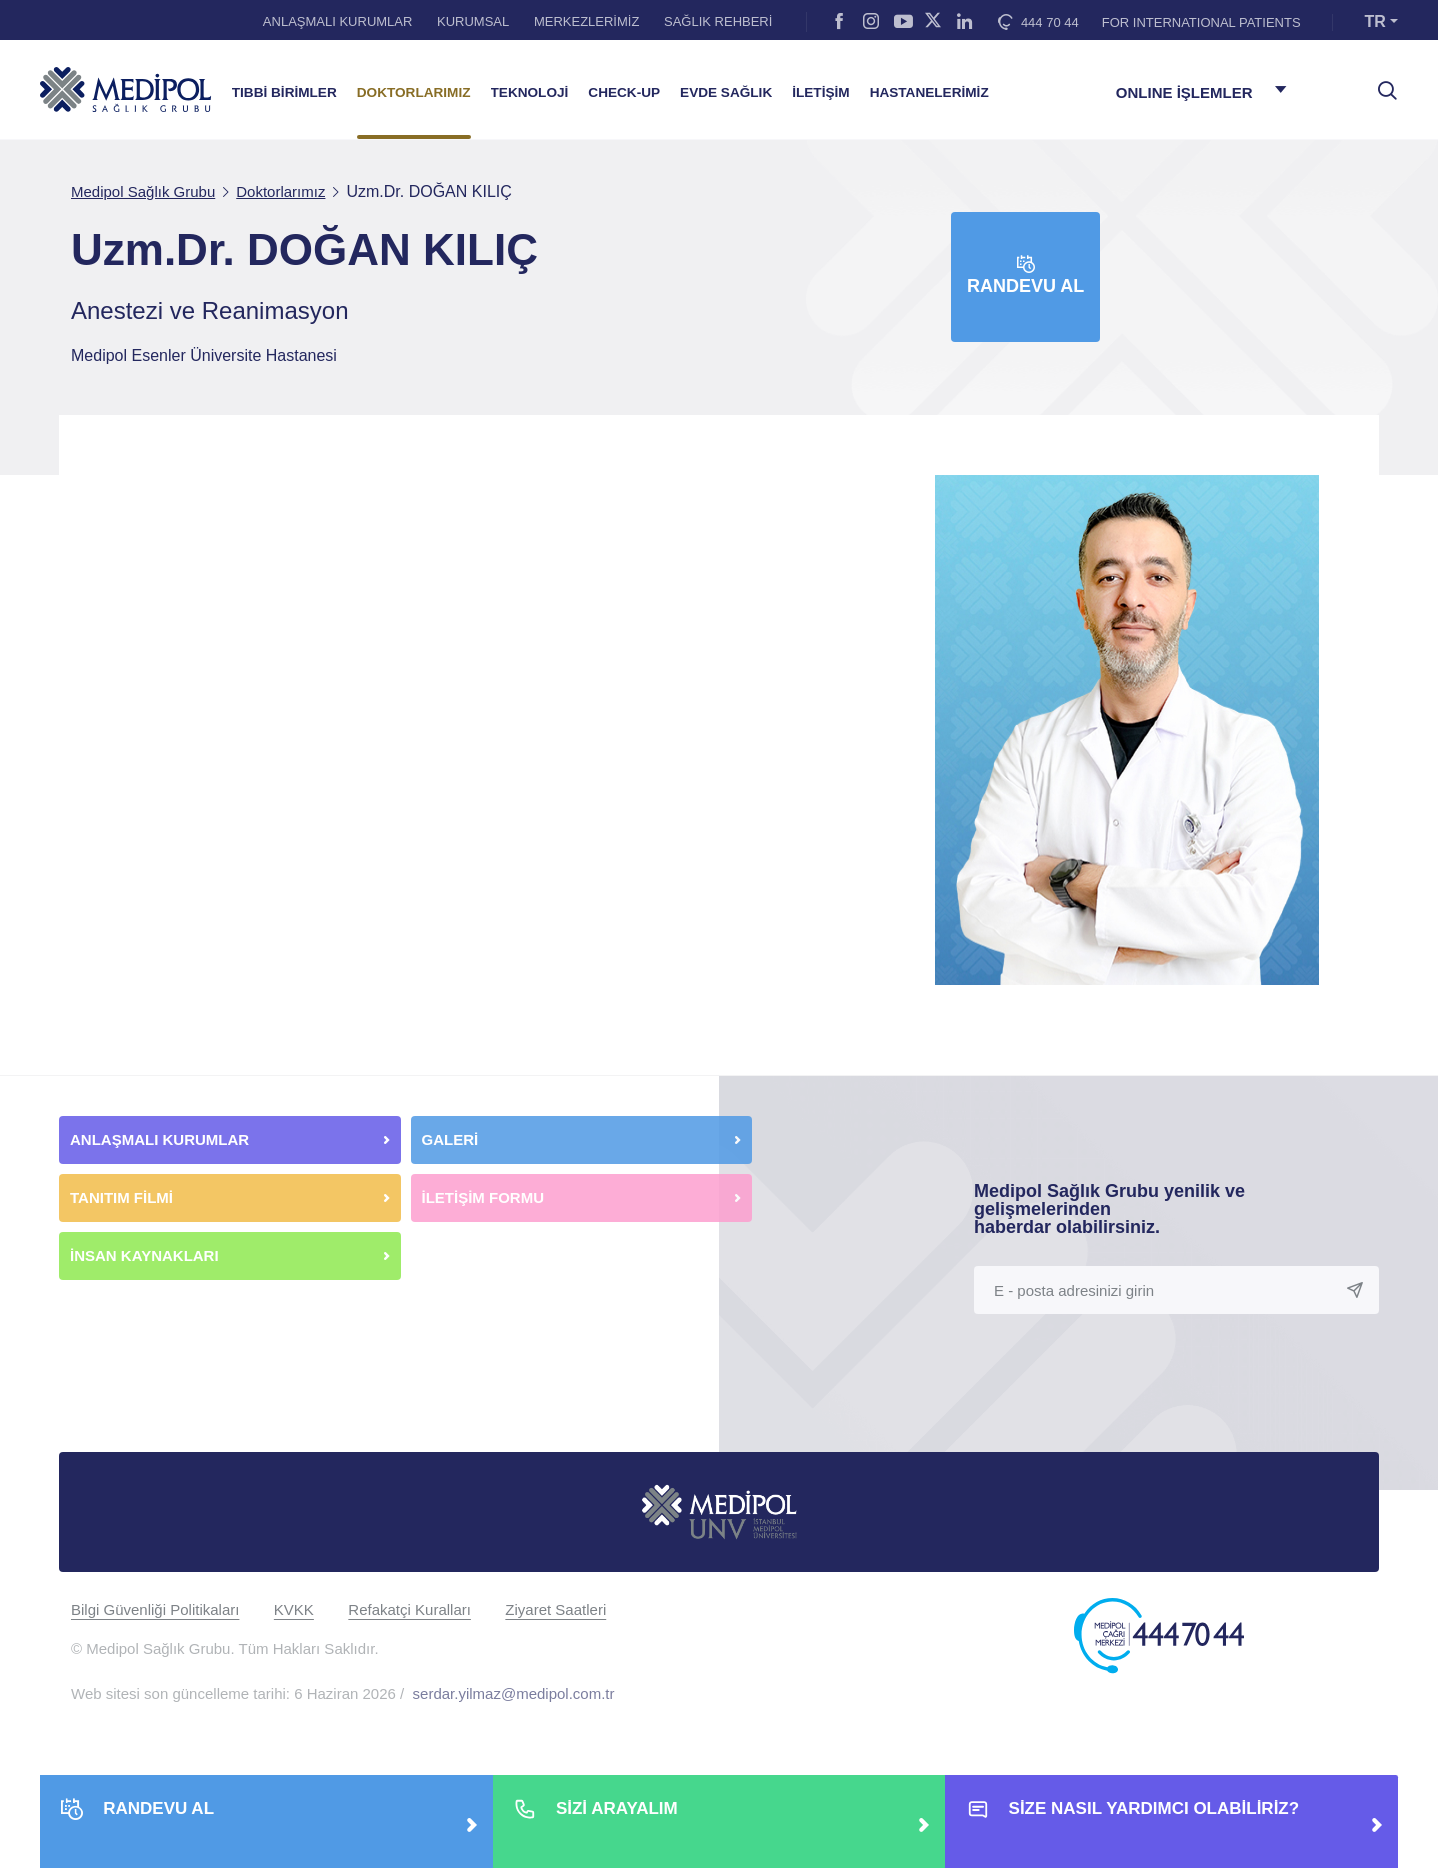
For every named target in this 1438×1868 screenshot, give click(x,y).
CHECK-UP (624, 92)
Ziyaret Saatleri (555, 1609)
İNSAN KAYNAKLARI (146, 1255)
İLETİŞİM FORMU (483, 1197)
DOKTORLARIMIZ (414, 92)
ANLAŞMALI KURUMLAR (338, 21)
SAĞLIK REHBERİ (718, 21)
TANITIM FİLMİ (121, 1197)
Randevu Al (1025, 275)
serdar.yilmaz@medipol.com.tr (514, 1693)
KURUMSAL (473, 21)
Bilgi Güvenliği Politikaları (155, 1609)
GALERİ (450, 1139)
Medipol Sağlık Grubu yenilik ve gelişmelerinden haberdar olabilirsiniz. (1109, 1209)
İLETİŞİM (820, 92)
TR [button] (1375, 21)
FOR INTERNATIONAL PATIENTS (1201, 22)
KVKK (294, 1609)
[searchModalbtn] (1380, 83)
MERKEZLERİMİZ (586, 21)
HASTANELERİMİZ (929, 92)
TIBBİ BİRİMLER (284, 92)
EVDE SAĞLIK (726, 92)
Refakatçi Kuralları (409, 1609)
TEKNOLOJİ (530, 92)
